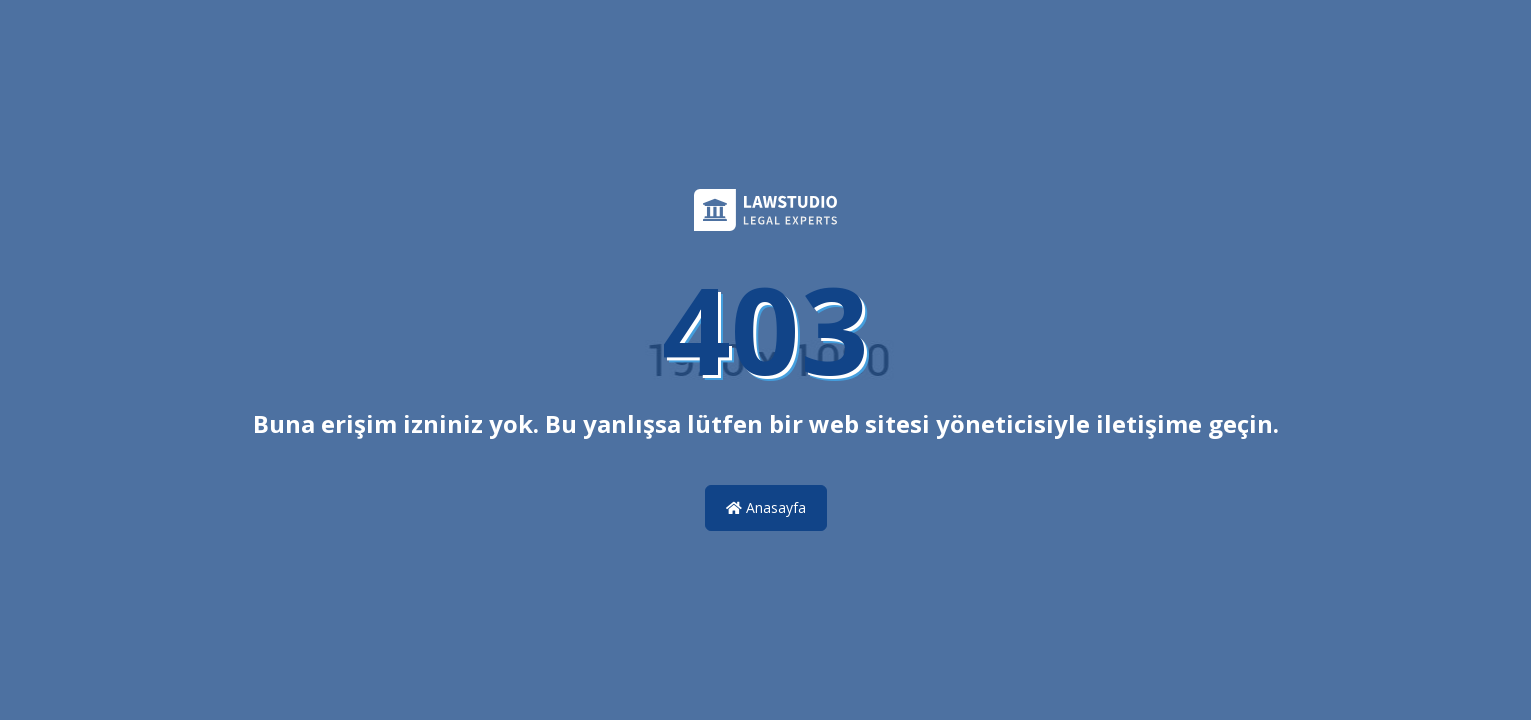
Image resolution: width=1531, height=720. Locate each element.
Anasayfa (766, 507)
